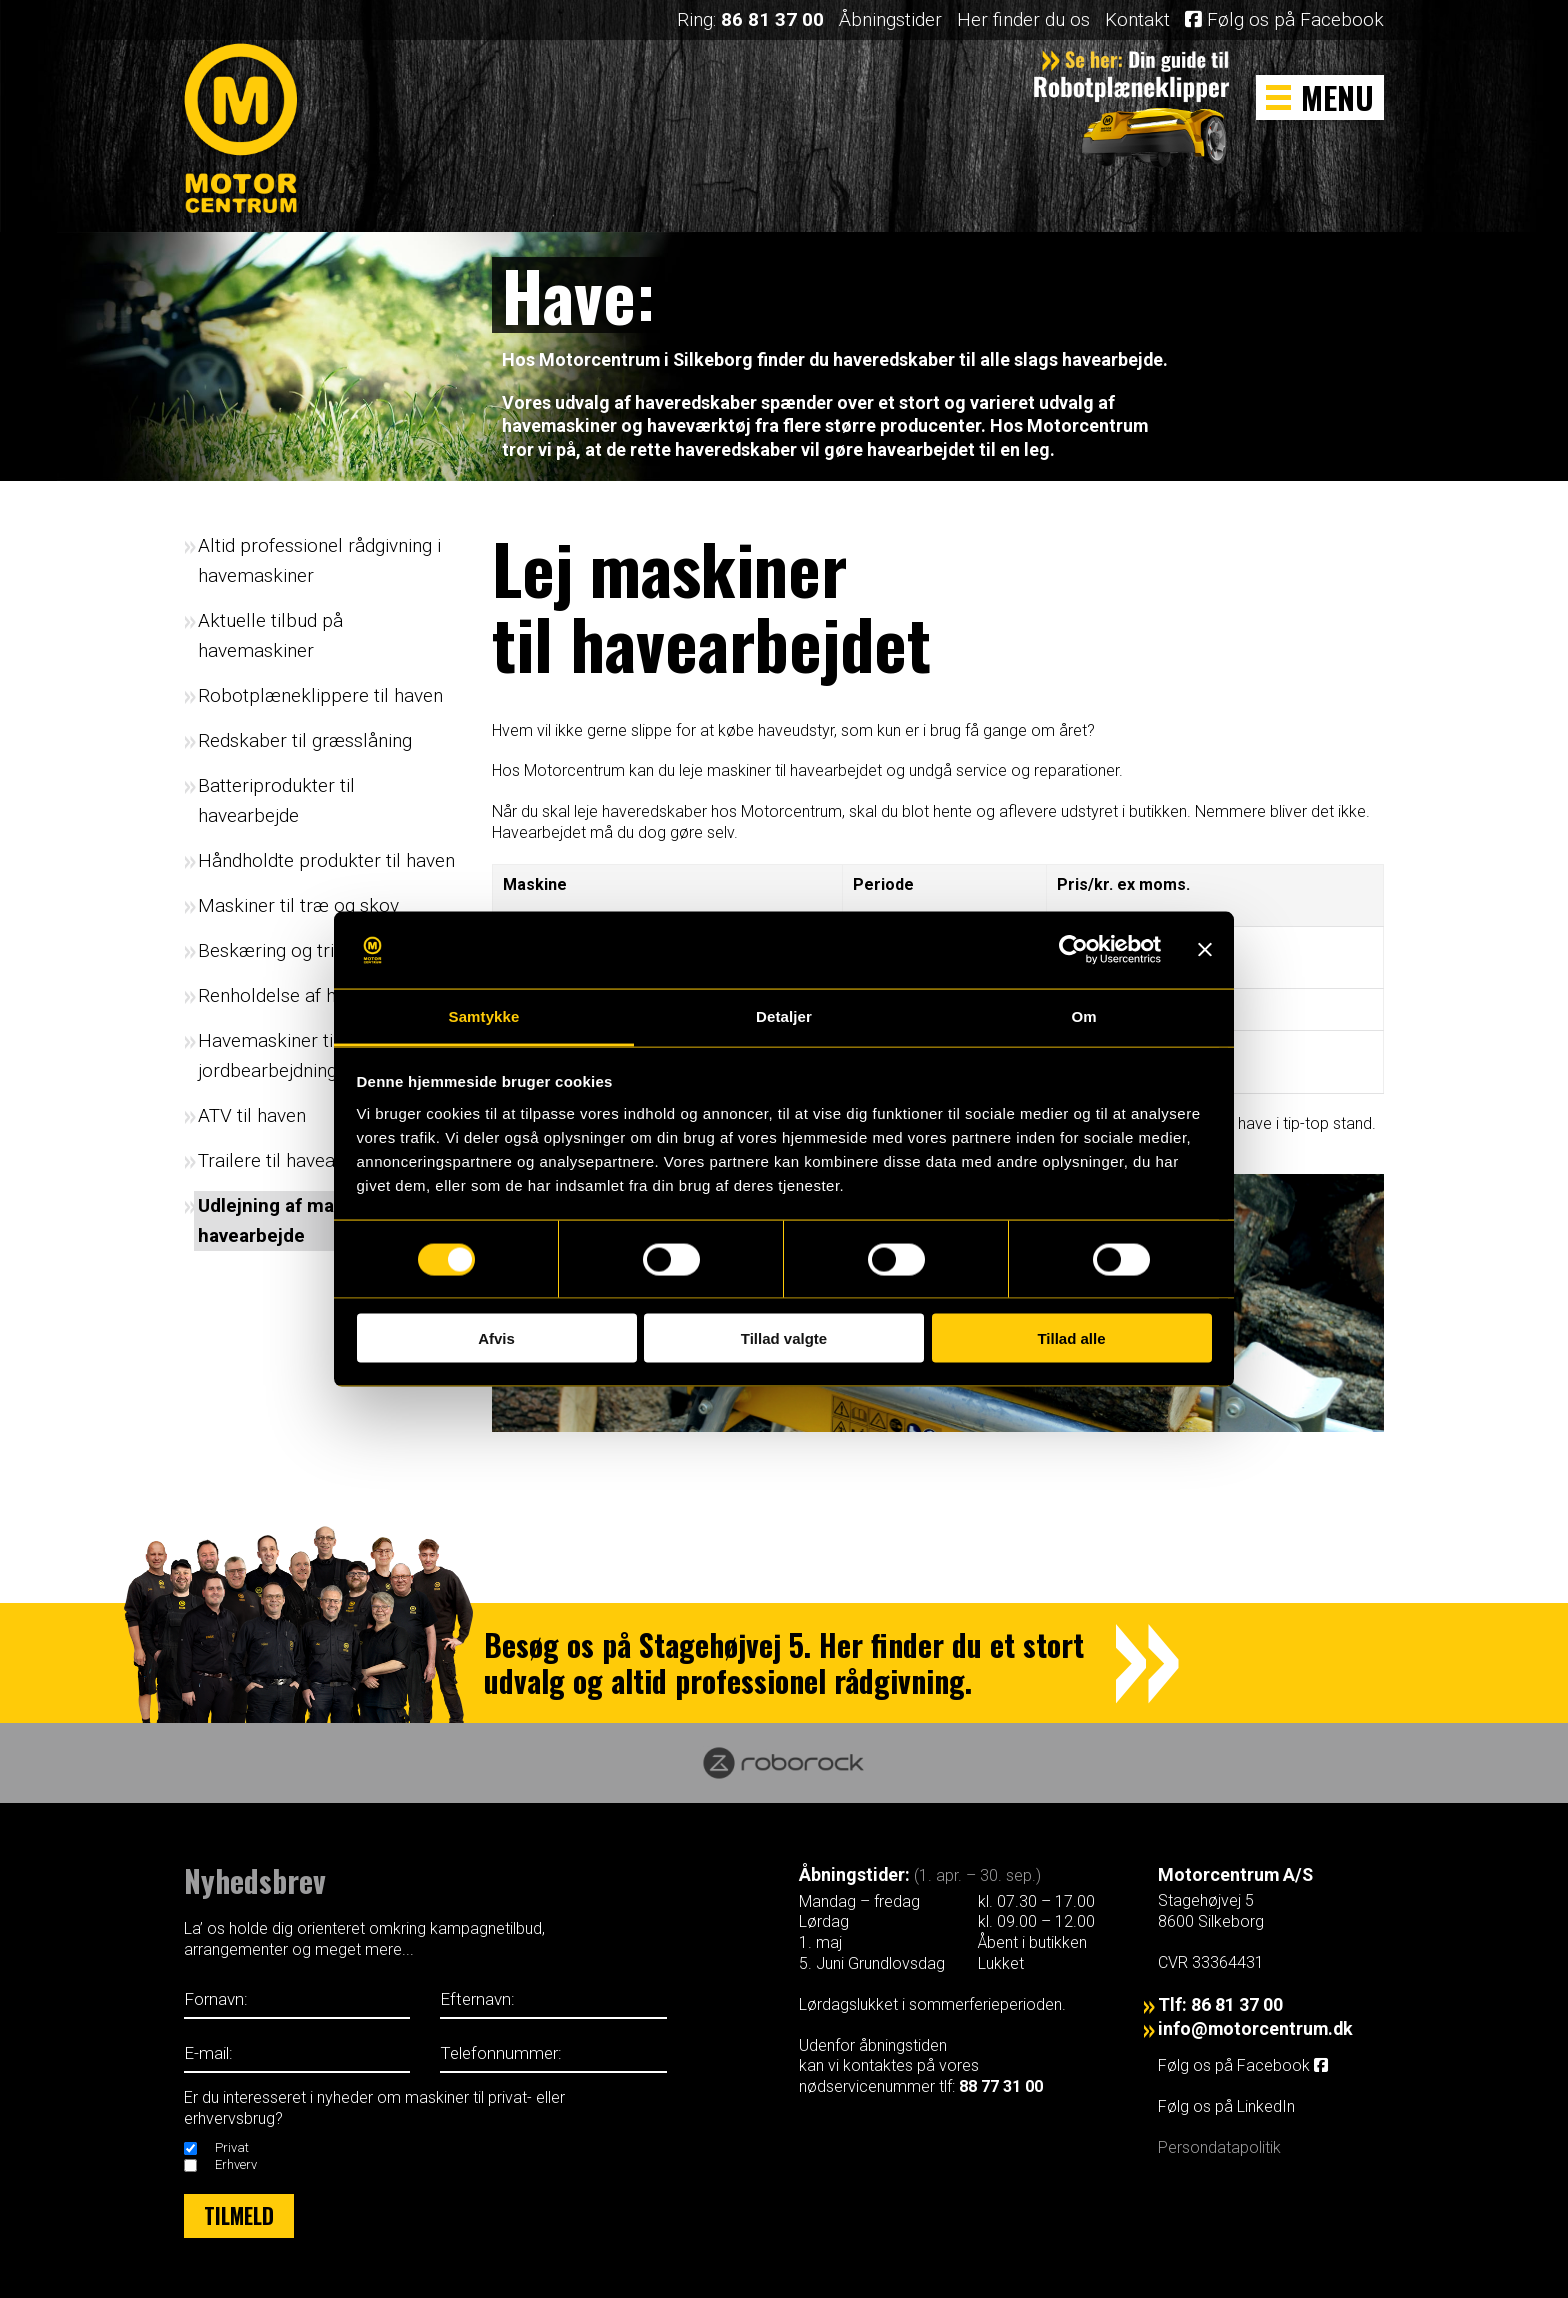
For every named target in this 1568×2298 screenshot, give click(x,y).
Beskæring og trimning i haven (323, 950)
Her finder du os (1023, 19)
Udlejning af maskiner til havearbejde (304, 1220)
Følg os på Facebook (1284, 19)
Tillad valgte (784, 1338)
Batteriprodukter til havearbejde (276, 800)
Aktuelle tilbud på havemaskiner (270, 635)
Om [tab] (1083, 1015)
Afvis (496, 1338)
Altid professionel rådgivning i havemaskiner (319, 560)
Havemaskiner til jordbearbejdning (268, 1055)
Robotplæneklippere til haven (320, 695)
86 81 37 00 (772, 19)
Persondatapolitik (1219, 2146)
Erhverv (236, 2163)
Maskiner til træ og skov (298, 905)
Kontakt (1137, 19)
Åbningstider (890, 19)
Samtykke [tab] (484, 1015)
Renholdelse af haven (286, 995)
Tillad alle (1071, 1338)
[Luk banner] (1205, 950)
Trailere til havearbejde (292, 1160)
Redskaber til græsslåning (305, 740)
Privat (232, 2146)
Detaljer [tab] (784, 1015)
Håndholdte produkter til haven (326, 860)
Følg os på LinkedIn (1228, 2105)
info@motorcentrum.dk (1255, 2027)
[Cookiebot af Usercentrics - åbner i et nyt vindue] (1073, 950)
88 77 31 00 (1001, 2086)
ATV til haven (252, 1115)
